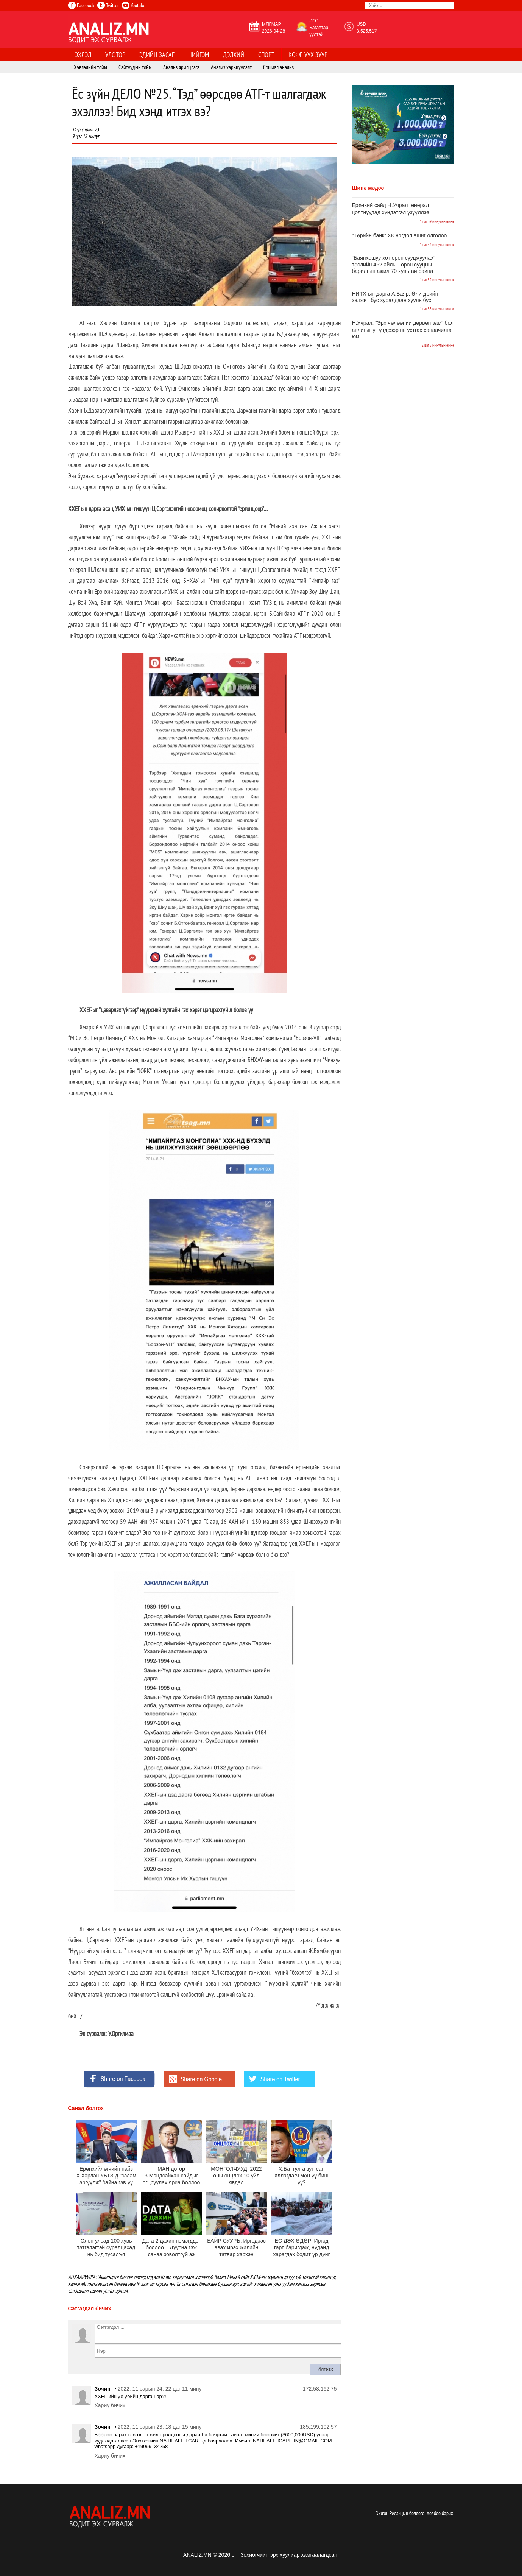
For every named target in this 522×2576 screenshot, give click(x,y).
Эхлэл (381, 2513)
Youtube (133, 5)
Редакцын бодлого (407, 2513)
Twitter (108, 5)
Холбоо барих (440, 2513)
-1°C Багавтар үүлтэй (318, 27)
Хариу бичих (110, 2405)
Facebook (81, 5)
